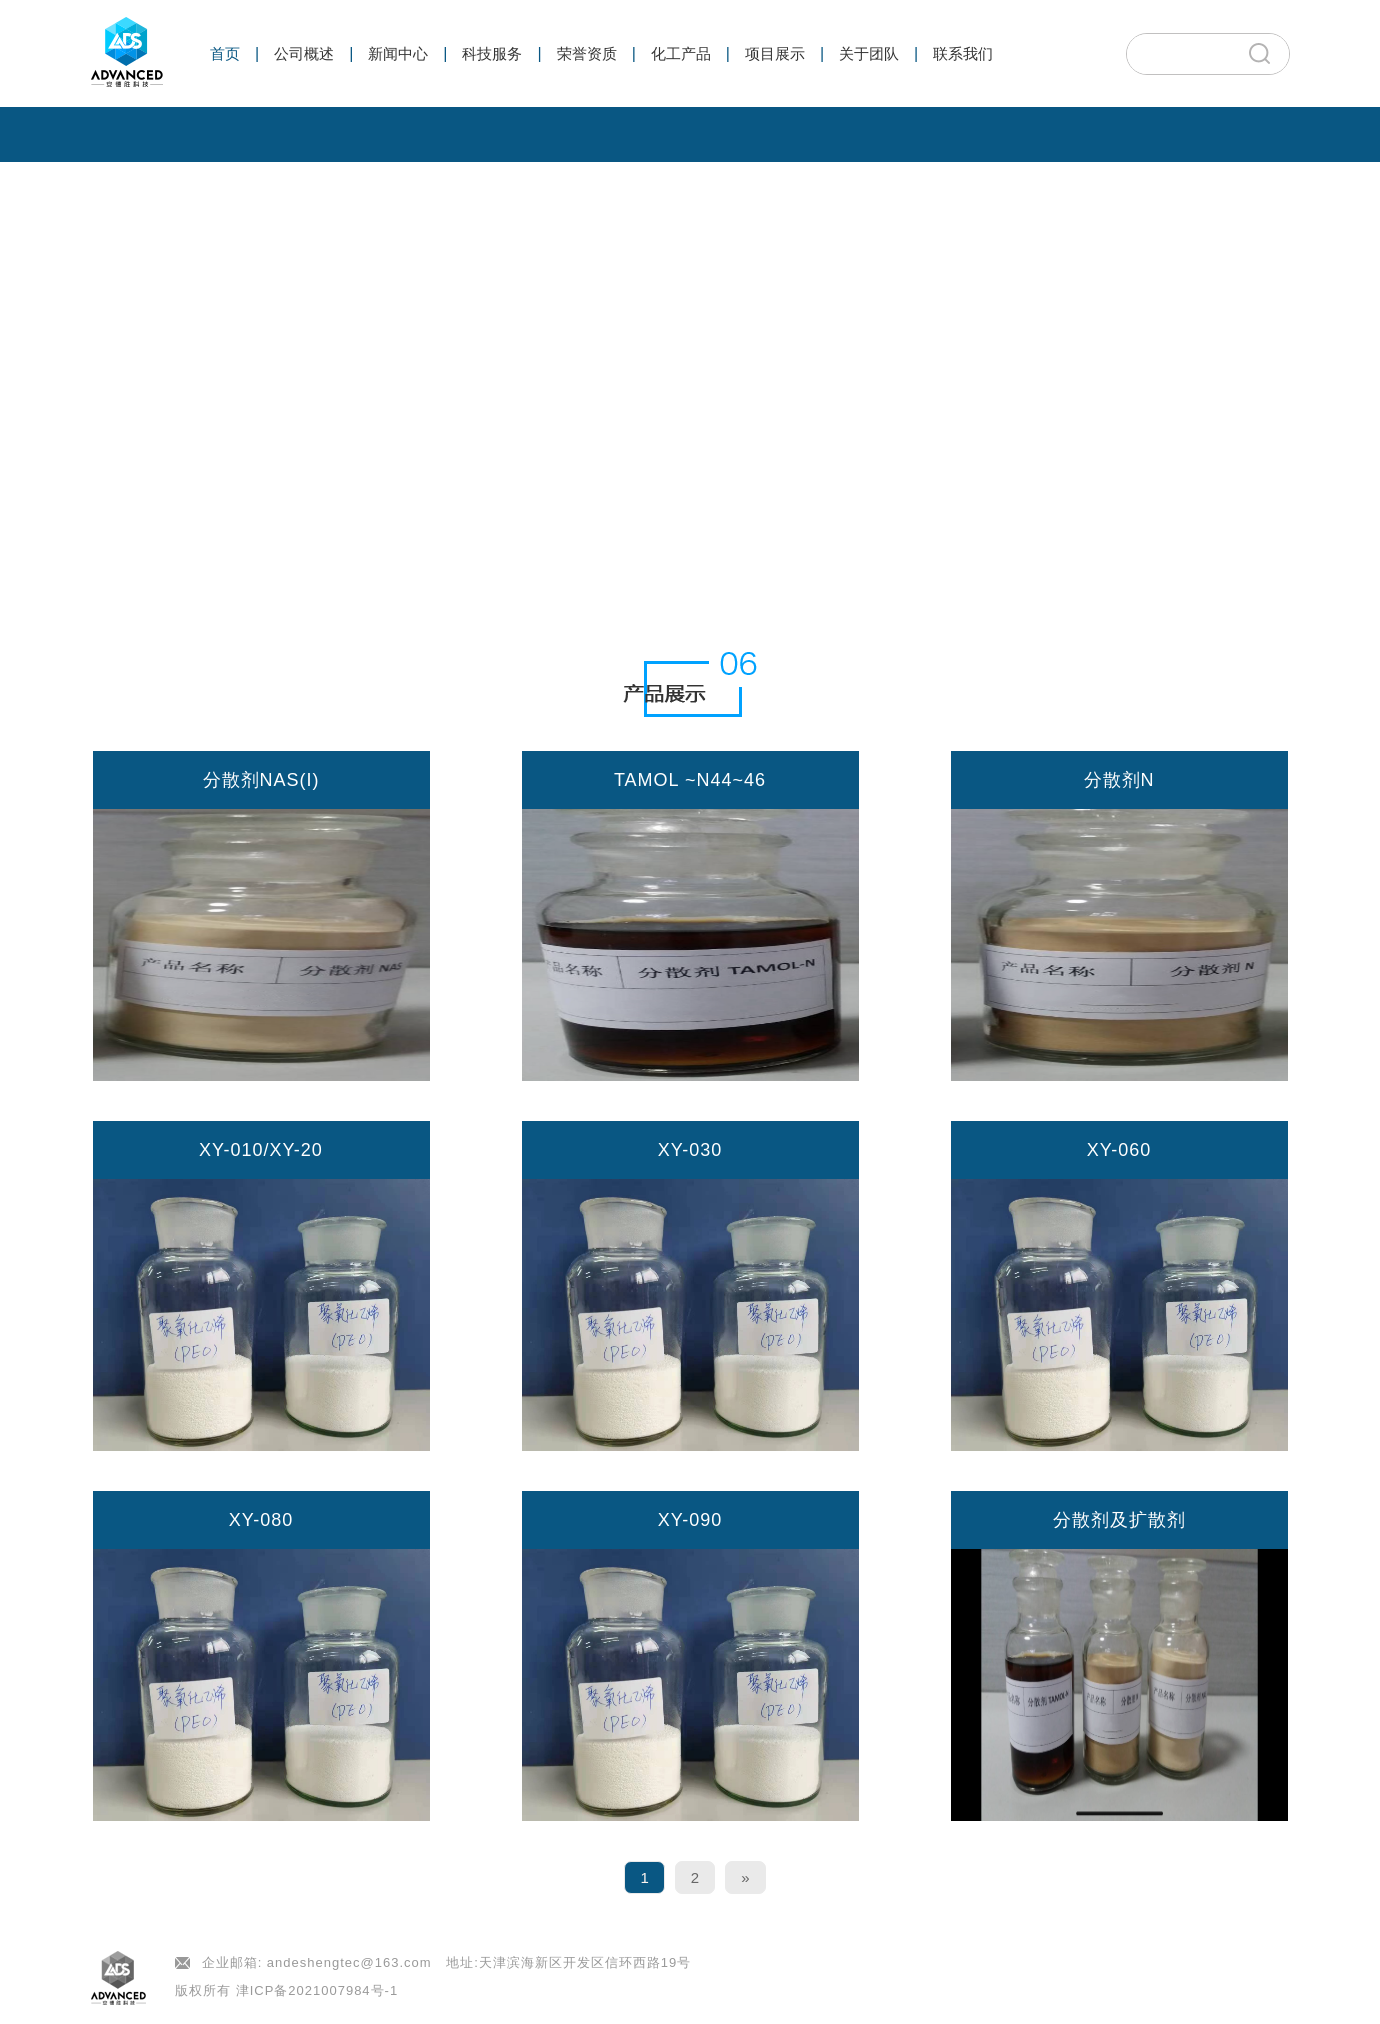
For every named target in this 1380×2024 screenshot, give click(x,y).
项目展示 (775, 53)
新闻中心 (398, 53)
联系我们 (963, 53)
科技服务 (492, 53)
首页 (225, 53)
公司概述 (304, 53)
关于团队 (869, 53)
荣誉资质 (587, 53)
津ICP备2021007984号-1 (317, 1990)
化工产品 (681, 53)
